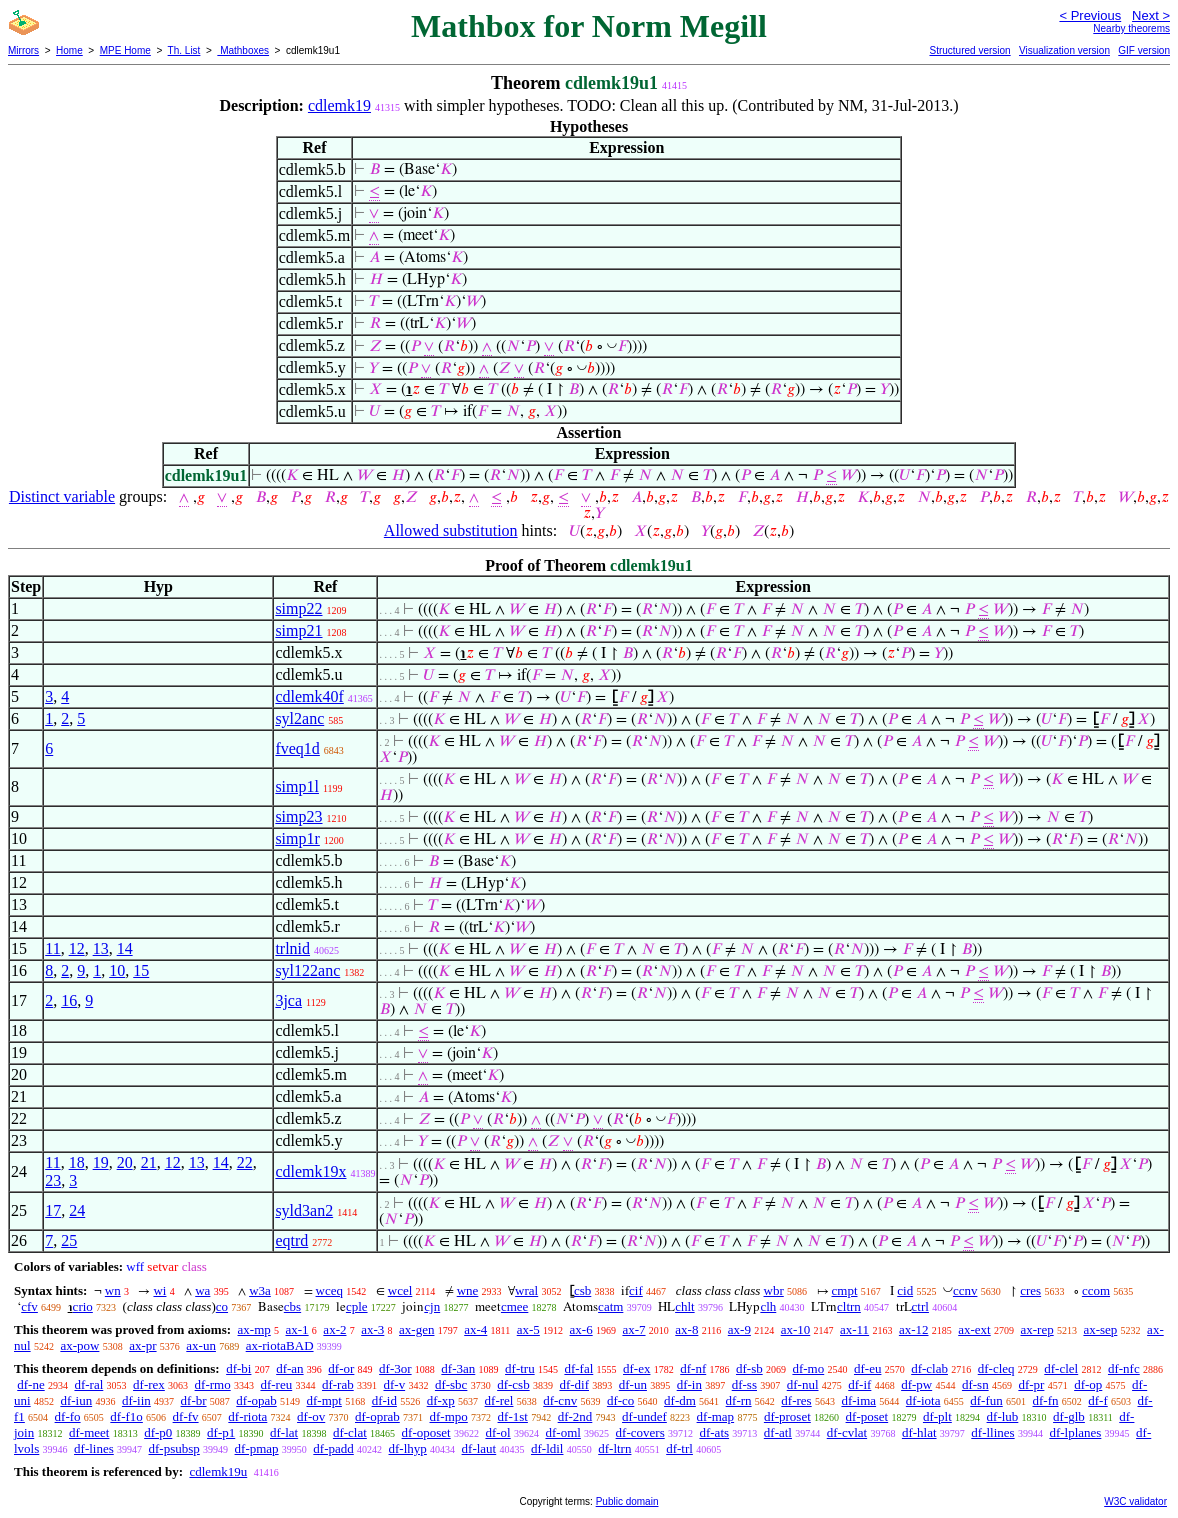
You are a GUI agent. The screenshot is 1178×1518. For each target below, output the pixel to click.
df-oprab (377, 1416)
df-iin (136, 1400)
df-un (633, 1384)
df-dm (680, 1400)
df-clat (350, 1432)
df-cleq (996, 1368)
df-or (341, 1368)
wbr (774, 1290)
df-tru (520, 1368)
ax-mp (254, 1329)
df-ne (30, 1384)
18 (77, 1162)
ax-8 (686, 1329)
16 (69, 1000)
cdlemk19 (339, 105)
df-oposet (426, 1432)
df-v (394, 1384)
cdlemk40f (309, 696)
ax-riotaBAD (280, 1345)
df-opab (256, 1400)
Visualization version (1064, 50)
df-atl (778, 1432)
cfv (29, 1306)
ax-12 (914, 1329)
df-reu (276, 1384)
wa (202, 1290)
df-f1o (126, 1416)
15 (141, 970)
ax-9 (739, 1329)
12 (77, 948)
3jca (288, 1000)
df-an (289, 1368)
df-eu (867, 1368)
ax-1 (297, 1329)
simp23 (298, 816)
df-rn (739, 1400)
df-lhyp (408, 1448)
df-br (194, 1400)
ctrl (920, 1306)
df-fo (68, 1416)
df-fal (578, 1368)
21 (149, 1162)
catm (610, 1306)
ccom (1096, 1290)
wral (526, 1290)
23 (53, 1180)
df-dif (574, 1384)
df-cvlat (847, 1432)
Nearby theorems (1131, 28)
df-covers (640, 1432)
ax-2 (334, 1329)
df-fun (986, 1400)
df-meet (89, 1432)
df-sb (749, 1368)
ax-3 (372, 1329)
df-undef (644, 1416)
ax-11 (854, 1329)
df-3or (395, 1368)
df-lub (1003, 1416)
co (222, 1306)
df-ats (714, 1432)
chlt (685, 1306)
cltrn (849, 1306)
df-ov (311, 1416)
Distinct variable (62, 496)
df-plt (937, 1416)
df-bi (238, 1368)
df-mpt (323, 1400)
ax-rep (1036, 1329)
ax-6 (581, 1329)
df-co (620, 1400)
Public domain (627, 1501)
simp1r (297, 838)
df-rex (149, 1384)
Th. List (184, 50)
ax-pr (142, 1345)
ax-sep (1100, 1329)
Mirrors (23, 50)
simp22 (298, 608)
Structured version (969, 50)
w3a (260, 1290)
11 (52, 948)
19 (101, 1162)
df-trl (679, 1448)
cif (636, 1290)
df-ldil (547, 1448)
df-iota (923, 1400)
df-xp (441, 1400)
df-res (796, 1400)
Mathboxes (243, 50)
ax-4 (475, 1329)
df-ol (497, 1432)
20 (125, 1162)
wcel (400, 1290)
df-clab (929, 1368)
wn (113, 1290)
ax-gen (416, 1329)
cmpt (845, 1290)
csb (582, 1290)
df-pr (1031, 1384)
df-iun (76, 1400)
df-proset (787, 1416)
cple (357, 1306)
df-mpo (449, 1416)
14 (125, 948)
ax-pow (79, 1345)
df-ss (744, 1384)
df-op (1088, 1384)
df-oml (562, 1432)
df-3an (458, 1368)
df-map (716, 1416)
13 (101, 948)
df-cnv (560, 1400)
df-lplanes (1075, 1432)
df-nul (803, 1384)
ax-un (201, 1345)
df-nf (693, 1368)
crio (83, 1306)
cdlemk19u (218, 1471)
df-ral (88, 1384)
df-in (689, 1384)
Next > (1151, 15)
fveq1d (297, 748)
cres (1030, 1290)
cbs (292, 1306)
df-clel (1061, 1368)
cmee (514, 1306)
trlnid (292, 948)
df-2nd (575, 1416)
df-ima (858, 1400)
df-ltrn (614, 1448)
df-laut (479, 1448)
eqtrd (291, 1240)
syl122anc (307, 970)
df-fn (1046, 1400)
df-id (384, 1400)
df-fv (186, 1416)
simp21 (298, 630)
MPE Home (125, 50)
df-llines (992, 1432)
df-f (1098, 1400)
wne (468, 1290)
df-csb (513, 1384)
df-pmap (257, 1448)
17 (53, 1210)
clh (768, 1306)
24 (77, 1210)
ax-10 (796, 1329)
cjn (432, 1306)
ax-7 (633, 1329)
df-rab (338, 1384)
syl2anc (299, 718)
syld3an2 (304, 1210)
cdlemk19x (310, 1171)
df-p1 (221, 1432)
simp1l (297, 786)
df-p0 (158, 1432)
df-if (859, 1384)
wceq (329, 1290)
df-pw (916, 1384)
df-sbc (451, 1384)
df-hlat (919, 1432)
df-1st (513, 1416)
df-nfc (1124, 1368)
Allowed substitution (451, 530)
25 (69, 1240)
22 (245, 1162)
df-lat (284, 1432)
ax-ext (974, 1329)
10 (117, 970)
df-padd (333, 1448)
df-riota (247, 1416)
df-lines (94, 1448)
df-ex (636, 1368)
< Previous (1090, 15)
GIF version (1144, 50)
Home (69, 50)
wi (159, 1290)
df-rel (499, 1400)
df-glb (1069, 1416)
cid (905, 1290)
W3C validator (1135, 1501)
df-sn (975, 1384)
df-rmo (213, 1384)
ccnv (965, 1290)
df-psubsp (174, 1448)
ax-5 (528, 1329)
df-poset (867, 1416)
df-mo (808, 1368)
